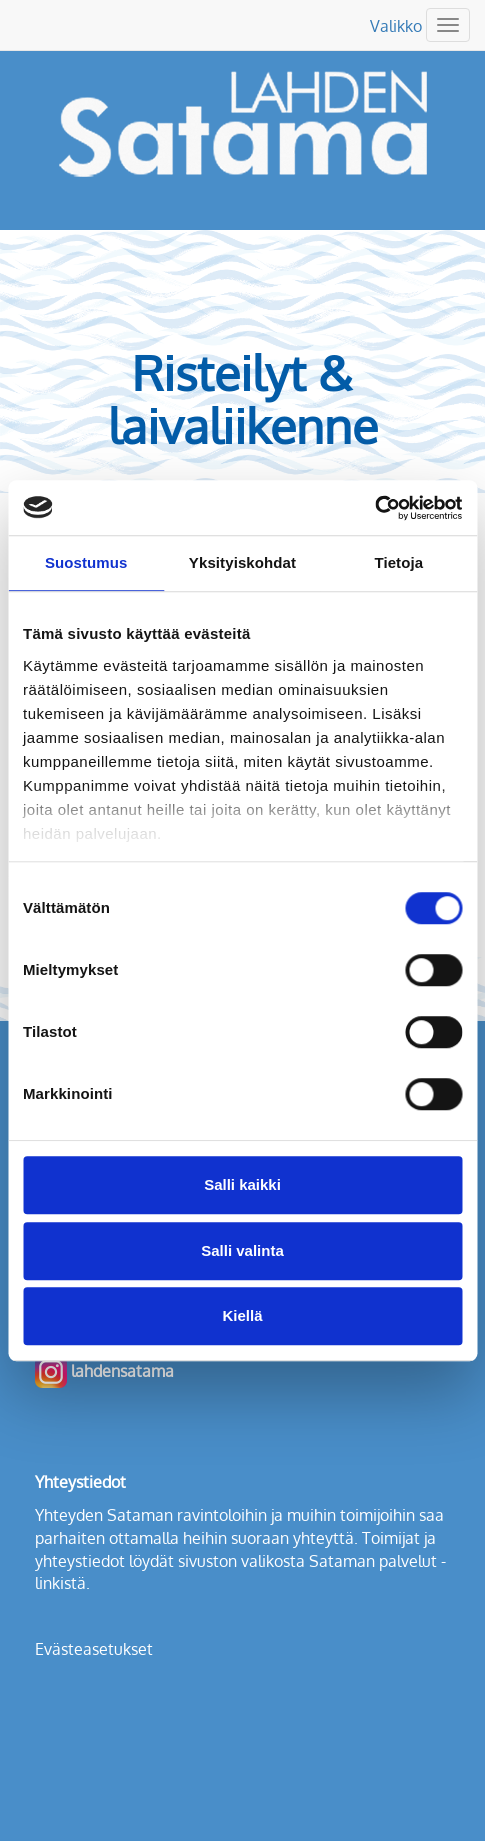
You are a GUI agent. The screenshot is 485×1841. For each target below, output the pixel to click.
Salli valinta (242, 1250)
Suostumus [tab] (86, 562)
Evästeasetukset (94, 1649)
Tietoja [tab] (398, 562)
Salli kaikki (242, 1184)
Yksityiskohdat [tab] (242, 562)
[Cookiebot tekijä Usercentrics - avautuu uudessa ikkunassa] (374, 508)
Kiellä (242, 1315)
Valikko (396, 26)
